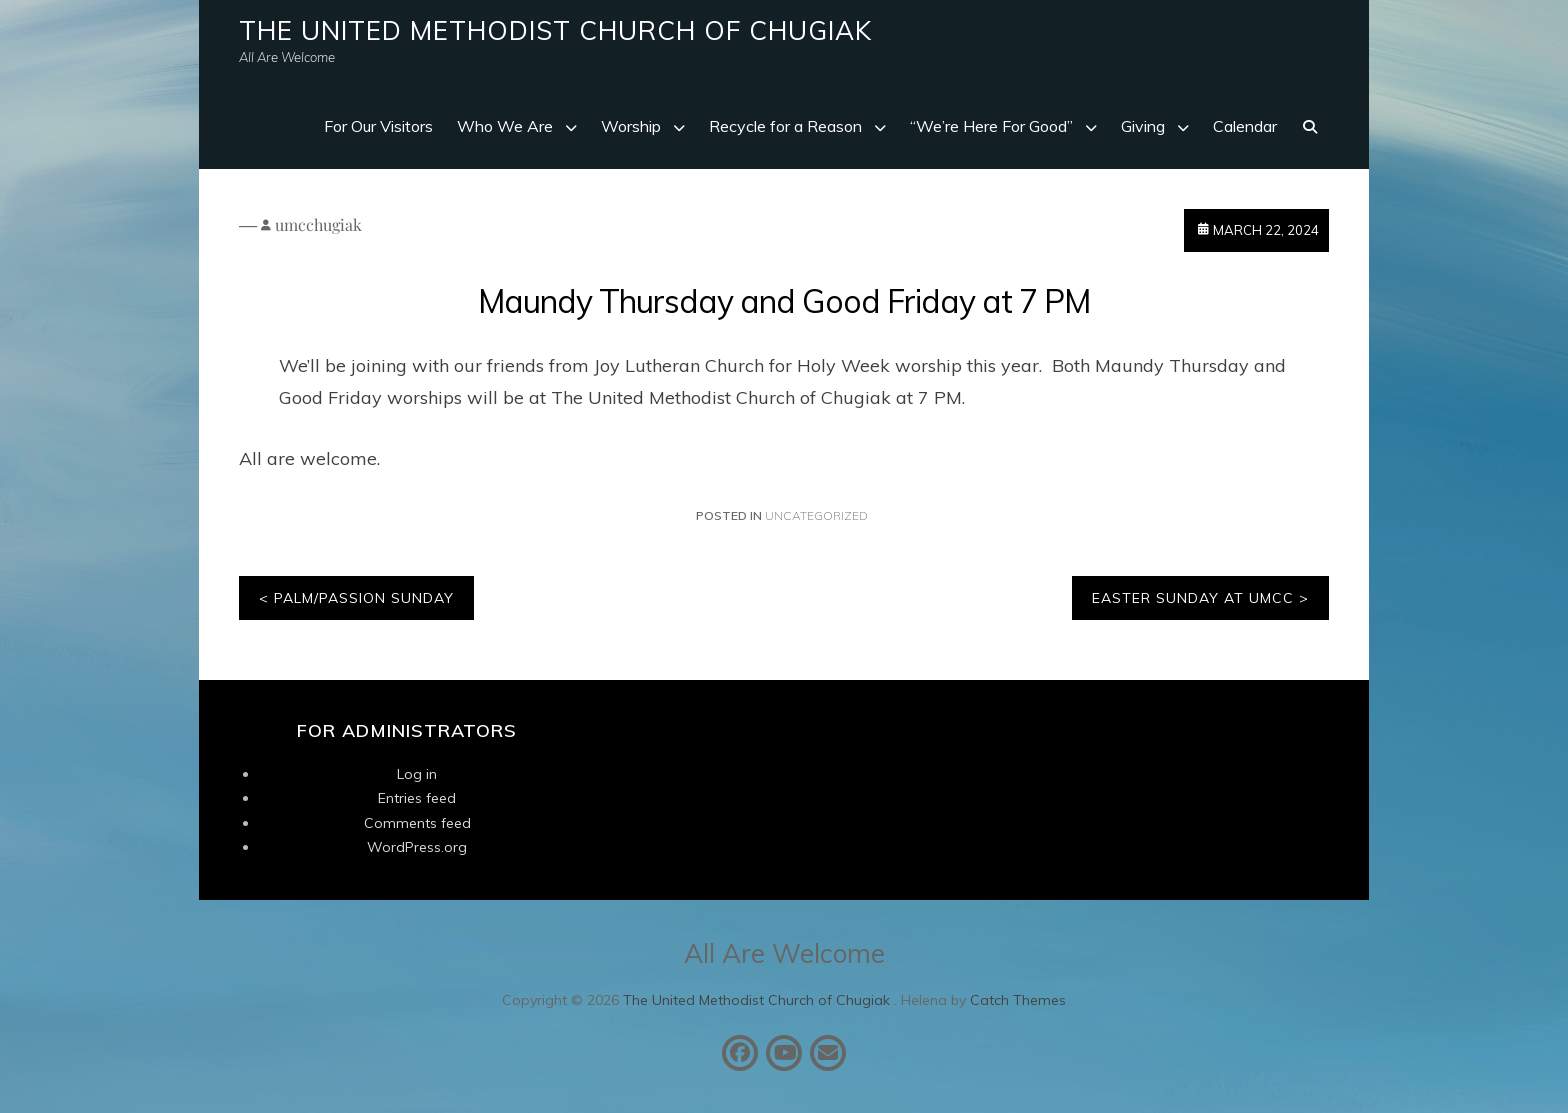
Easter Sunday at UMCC (1193, 598)
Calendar (1245, 126)
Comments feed (417, 823)
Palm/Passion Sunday (364, 598)
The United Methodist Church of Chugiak (555, 30)
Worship (631, 126)
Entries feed (417, 798)
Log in (417, 774)
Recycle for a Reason (785, 126)
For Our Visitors (378, 126)
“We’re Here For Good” (991, 126)
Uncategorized (816, 515)
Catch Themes (1018, 1000)
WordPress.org (417, 847)
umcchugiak (318, 224)
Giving (1143, 126)
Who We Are (505, 126)
